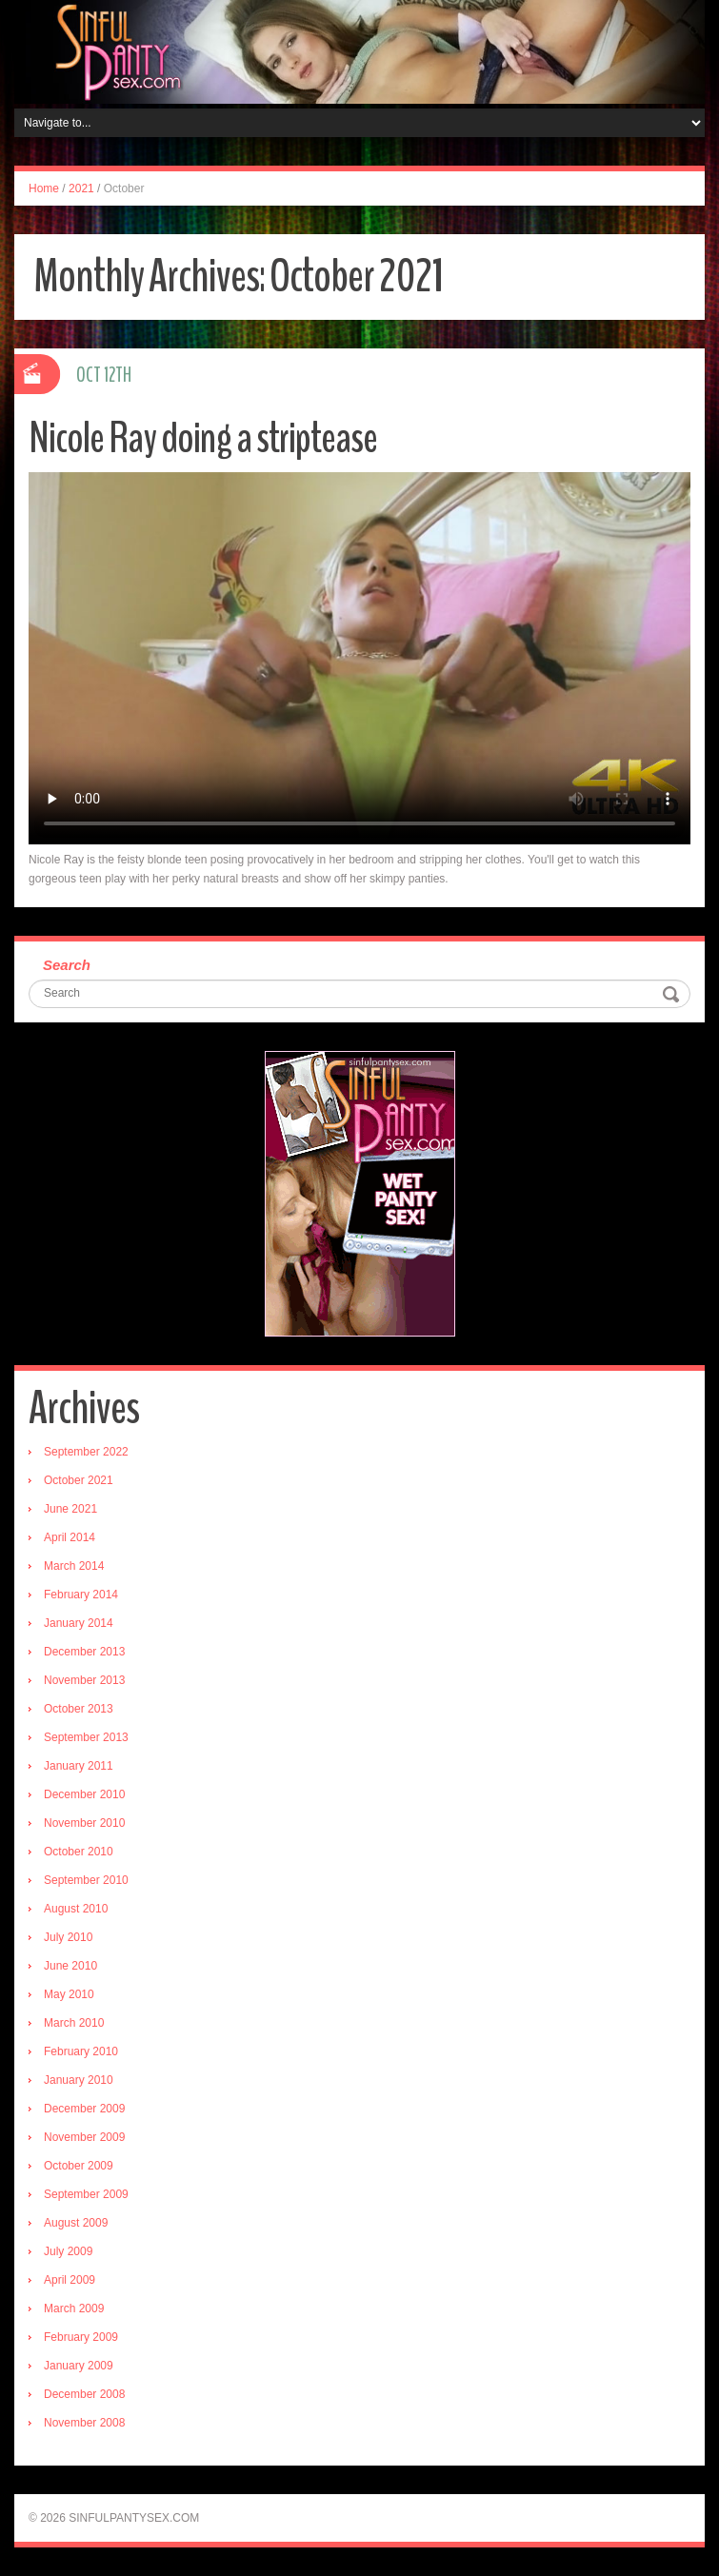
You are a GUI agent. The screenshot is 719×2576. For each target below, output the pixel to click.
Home (44, 188)
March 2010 (74, 2023)
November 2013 (84, 1680)
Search (66, 965)
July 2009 (68, 2251)
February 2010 (81, 2051)
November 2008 (84, 2422)
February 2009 (81, 2337)
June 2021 (70, 1509)
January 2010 (78, 2080)
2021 (81, 188)
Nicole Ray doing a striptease (203, 438)
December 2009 (84, 2108)
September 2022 (86, 1451)
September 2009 (86, 2194)
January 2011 (78, 1766)
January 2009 (78, 2365)
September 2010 (86, 1880)
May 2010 (69, 1994)
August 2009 (76, 2222)
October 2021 (78, 1480)
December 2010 (84, 1794)
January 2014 (78, 1623)
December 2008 (84, 2394)
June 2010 (70, 1965)
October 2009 (78, 2165)
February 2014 (81, 1594)
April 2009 (69, 2280)
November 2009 (84, 2137)
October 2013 (78, 1708)
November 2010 (84, 1823)
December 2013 (84, 1651)
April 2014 (69, 1537)
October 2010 (78, 1851)
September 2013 (86, 1737)
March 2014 (74, 1566)
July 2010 (68, 1937)
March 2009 (74, 2308)
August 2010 (76, 1908)
